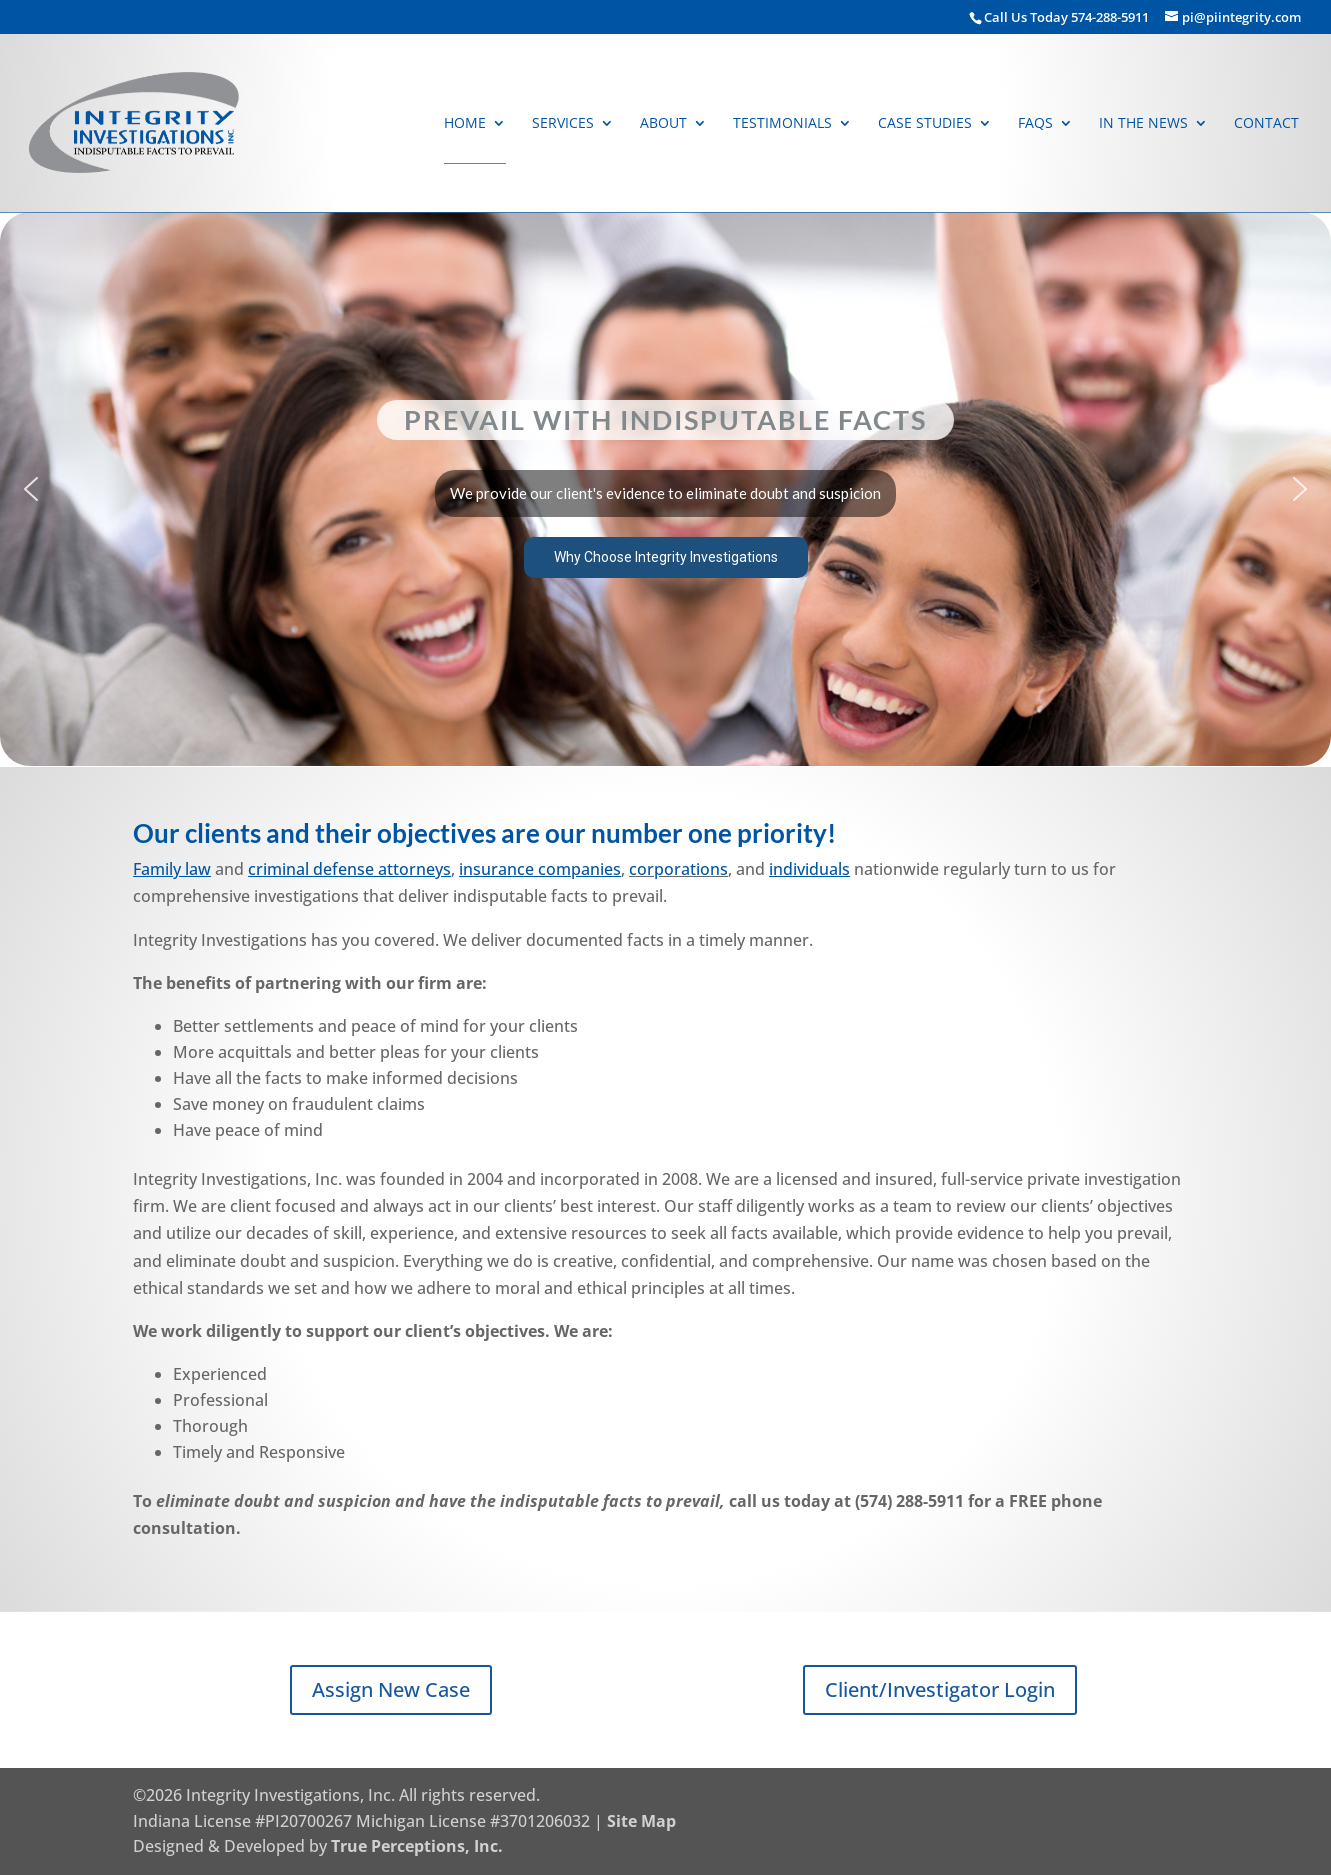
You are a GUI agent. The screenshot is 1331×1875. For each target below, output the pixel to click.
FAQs (1035, 124)
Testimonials (782, 124)
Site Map (641, 1821)
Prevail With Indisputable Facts (665, 419)
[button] (665, 489)
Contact (1266, 124)
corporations (678, 869)
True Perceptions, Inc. (417, 1846)
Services (563, 124)
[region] (665, 489)
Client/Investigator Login (940, 1689)
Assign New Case (391, 1689)
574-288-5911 (1111, 17)
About (663, 124)
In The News (1143, 124)
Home (465, 124)
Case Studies (925, 124)
